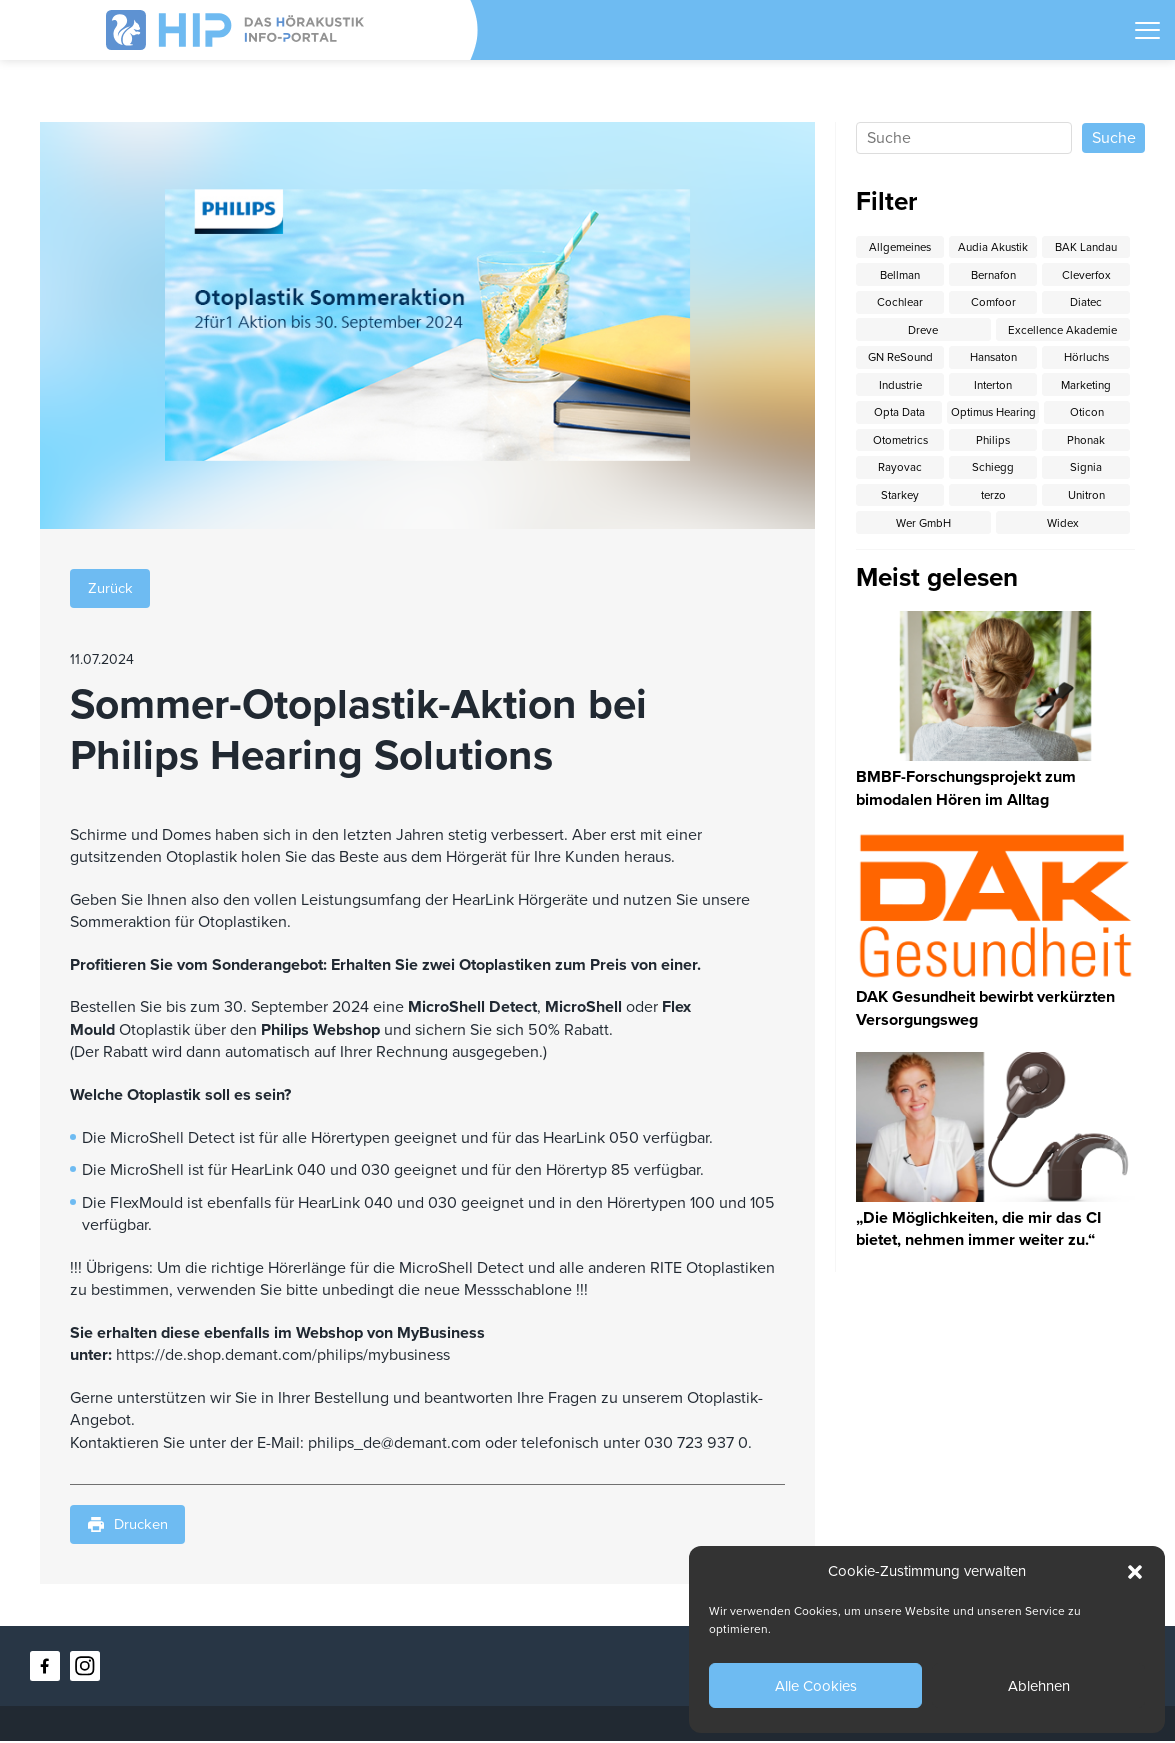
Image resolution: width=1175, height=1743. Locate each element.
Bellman (900, 274)
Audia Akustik (993, 245)
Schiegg (1086, 475)
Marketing (1086, 389)
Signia (900, 504)
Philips (1086, 446)
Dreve (923, 331)
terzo (1086, 504)
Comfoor (993, 302)
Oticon (900, 446)
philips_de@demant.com (394, 1444)
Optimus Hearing (1063, 418)
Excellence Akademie (1063, 331)
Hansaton (993, 360)
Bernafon (993, 274)
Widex (1086, 533)
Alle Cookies (816, 1686)
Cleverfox (1086, 274)
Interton (993, 389)
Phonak (900, 475)
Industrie (900, 389)
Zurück (113, 588)
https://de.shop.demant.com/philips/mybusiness (283, 1356)
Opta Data (923, 418)
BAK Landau (1086, 245)
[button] (1135, 1572)
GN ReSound (900, 360)
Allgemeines (900, 245)
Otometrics (993, 446)
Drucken (131, 1527)
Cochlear (900, 302)
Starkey (993, 504)
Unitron (900, 533)
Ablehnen (1039, 1686)
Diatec (1086, 302)
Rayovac (993, 475)
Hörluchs (1086, 360)
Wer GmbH (993, 533)
